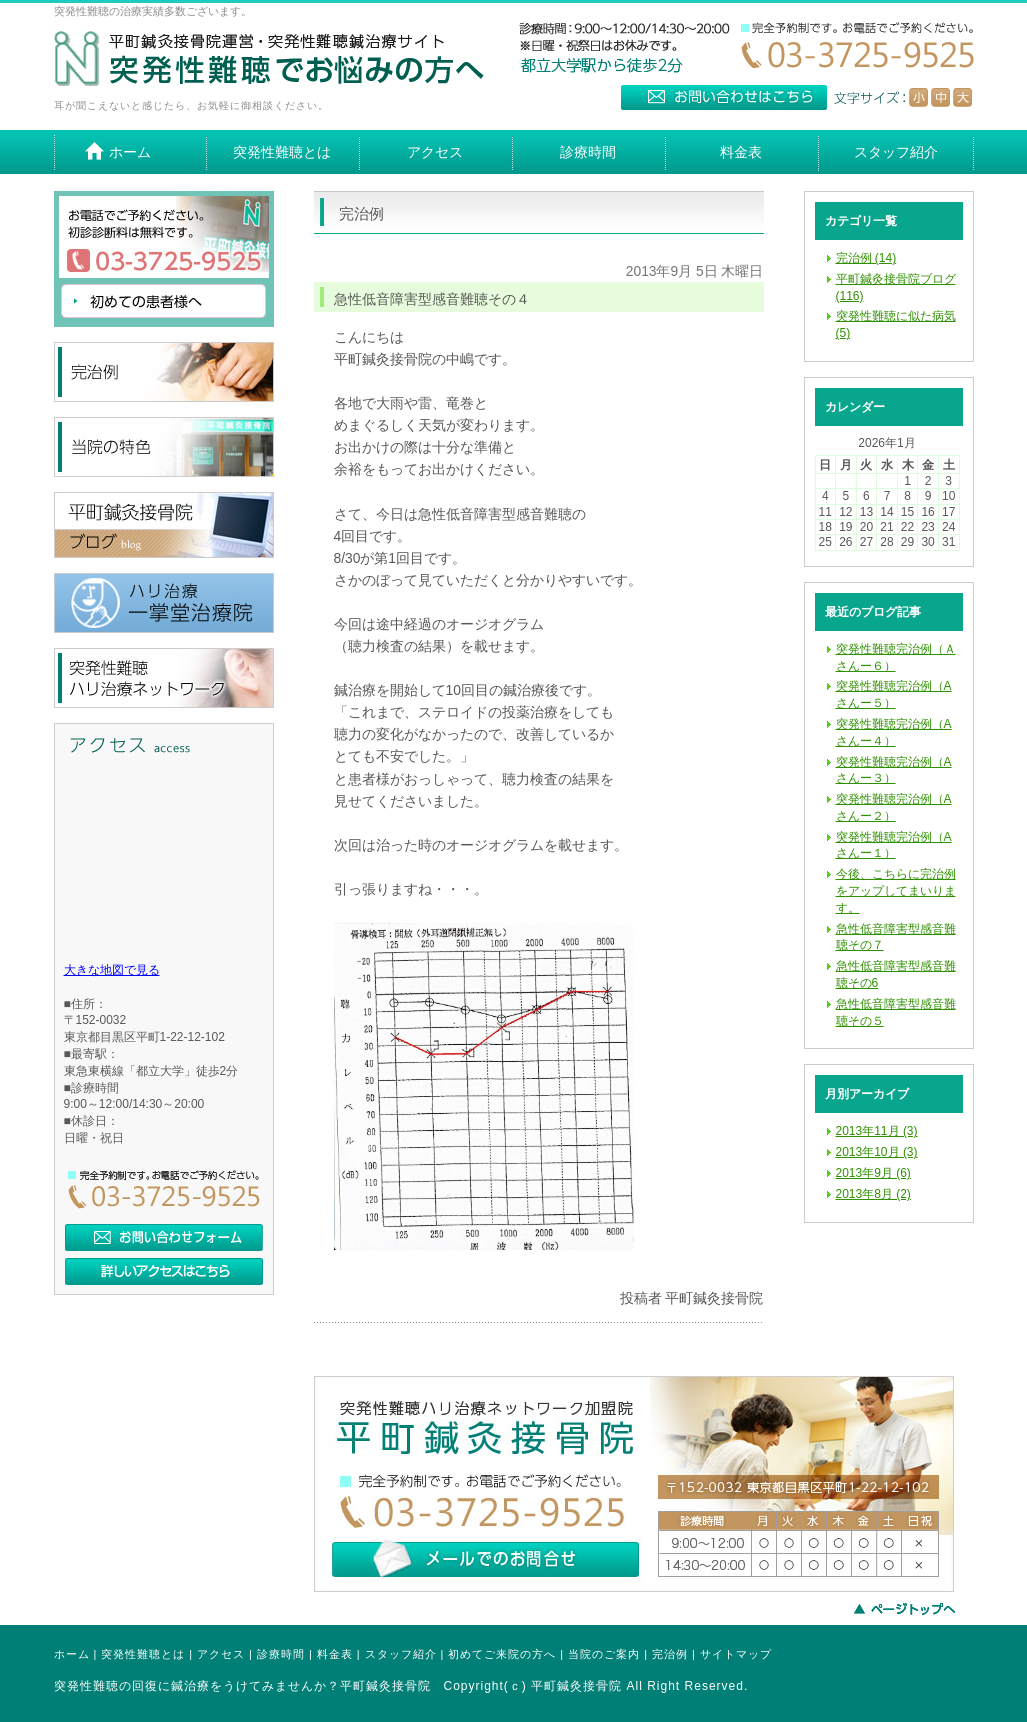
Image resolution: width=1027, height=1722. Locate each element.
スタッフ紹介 (401, 1654)
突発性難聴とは (143, 1654)
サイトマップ (736, 1654)
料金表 (335, 1654)
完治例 (670, 1654)
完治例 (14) (866, 258)
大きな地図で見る (112, 970)
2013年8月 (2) (873, 1194)
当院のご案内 (604, 1654)
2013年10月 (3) (877, 1152)
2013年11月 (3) (877, 1131)
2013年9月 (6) (873, 1173)
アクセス (221, 1654)
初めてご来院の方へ (502, 1654)
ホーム (72, 1654)
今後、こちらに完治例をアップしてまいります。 (896, 891)
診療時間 (281, 1654)
